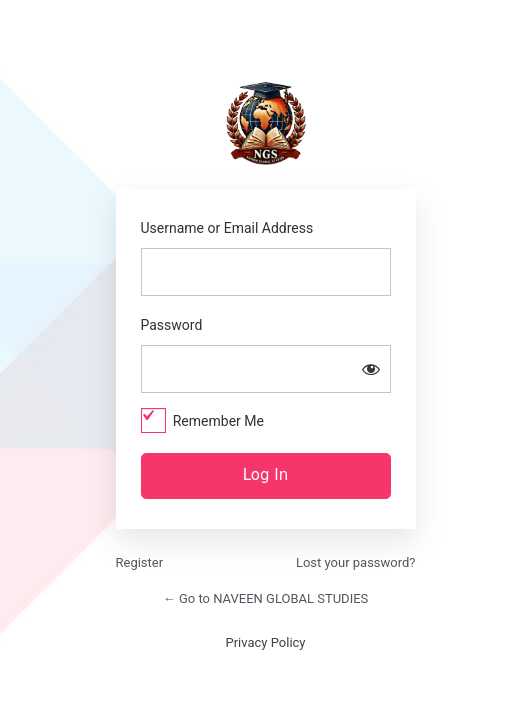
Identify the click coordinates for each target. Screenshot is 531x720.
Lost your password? (356, 562)
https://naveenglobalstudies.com (266, 123)
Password (172, 325)
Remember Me (218, 421)
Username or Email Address (227, 228)
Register (140, 562)
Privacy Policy (265, 642)
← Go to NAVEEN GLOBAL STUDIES (266, 598)
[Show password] (371, 369)
